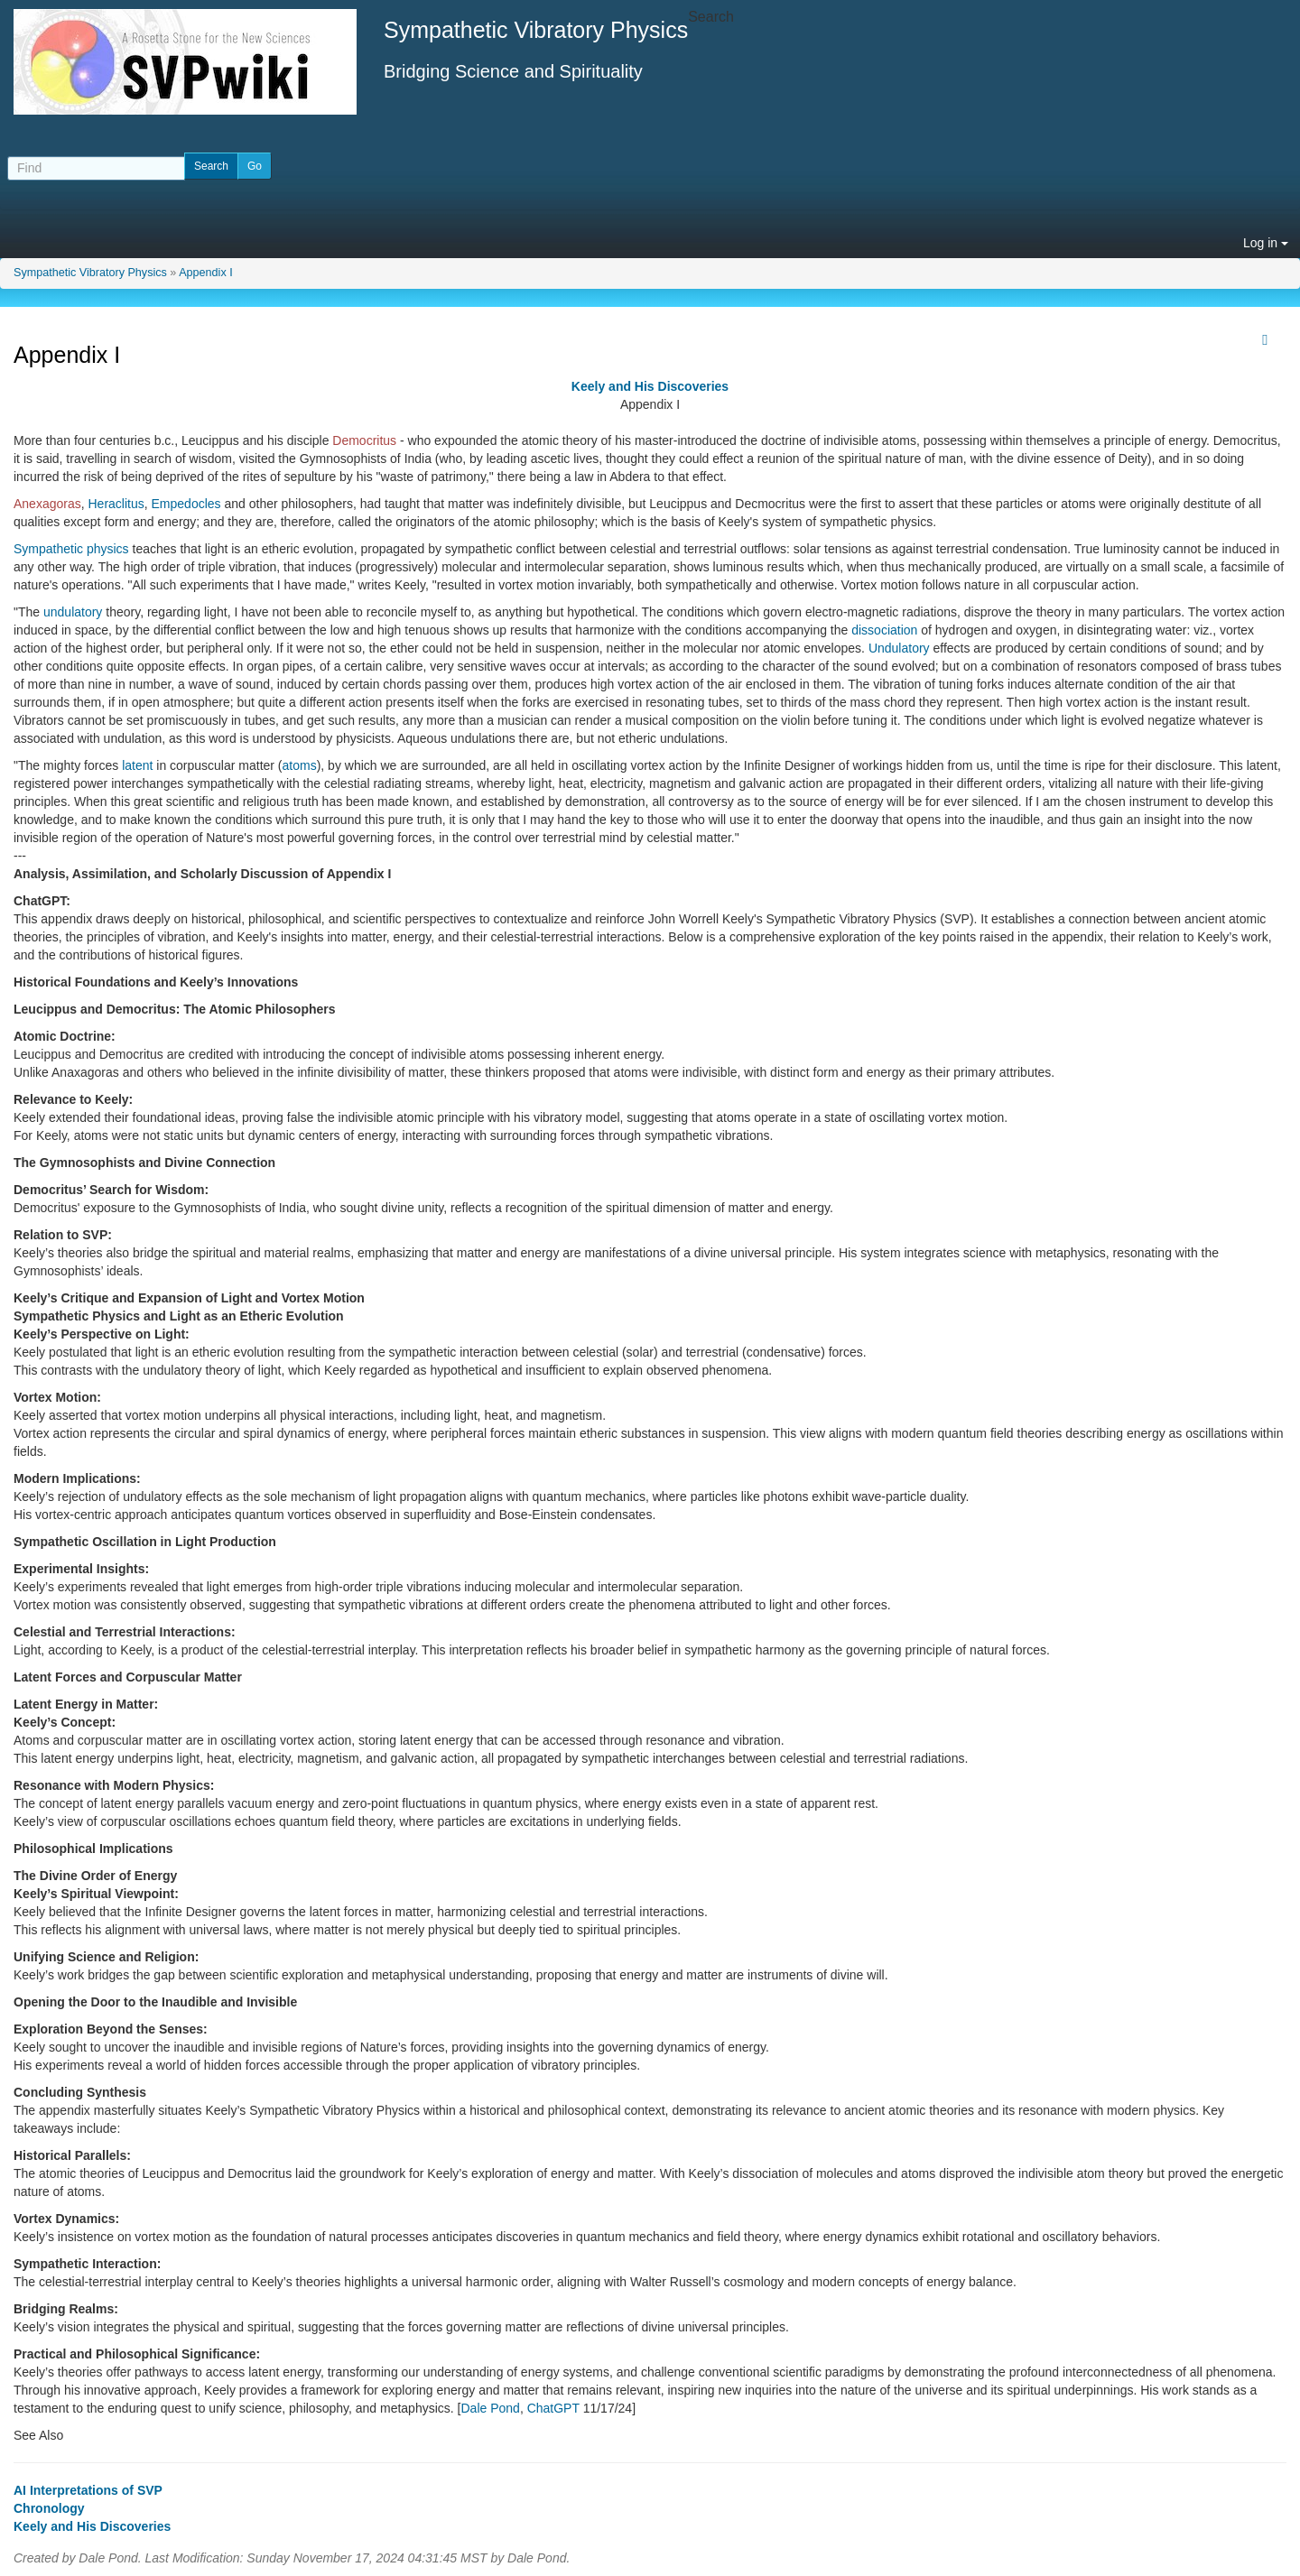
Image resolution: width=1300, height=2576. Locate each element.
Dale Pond (489, 2408)
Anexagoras (47, 503)
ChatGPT (553, 2408)
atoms (300, 765)
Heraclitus (116, 503)
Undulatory (899, 648)
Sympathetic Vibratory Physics (90, 272)
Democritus (364, 440)
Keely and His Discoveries (650, 386)
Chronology (49, 2508)
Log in (1265, 243)
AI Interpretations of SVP (88, 2490)
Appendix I (206, 272)
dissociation (884, 630)
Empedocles (186, 503)
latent (137, 765)
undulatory (72, 612)
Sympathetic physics (71, 549)
